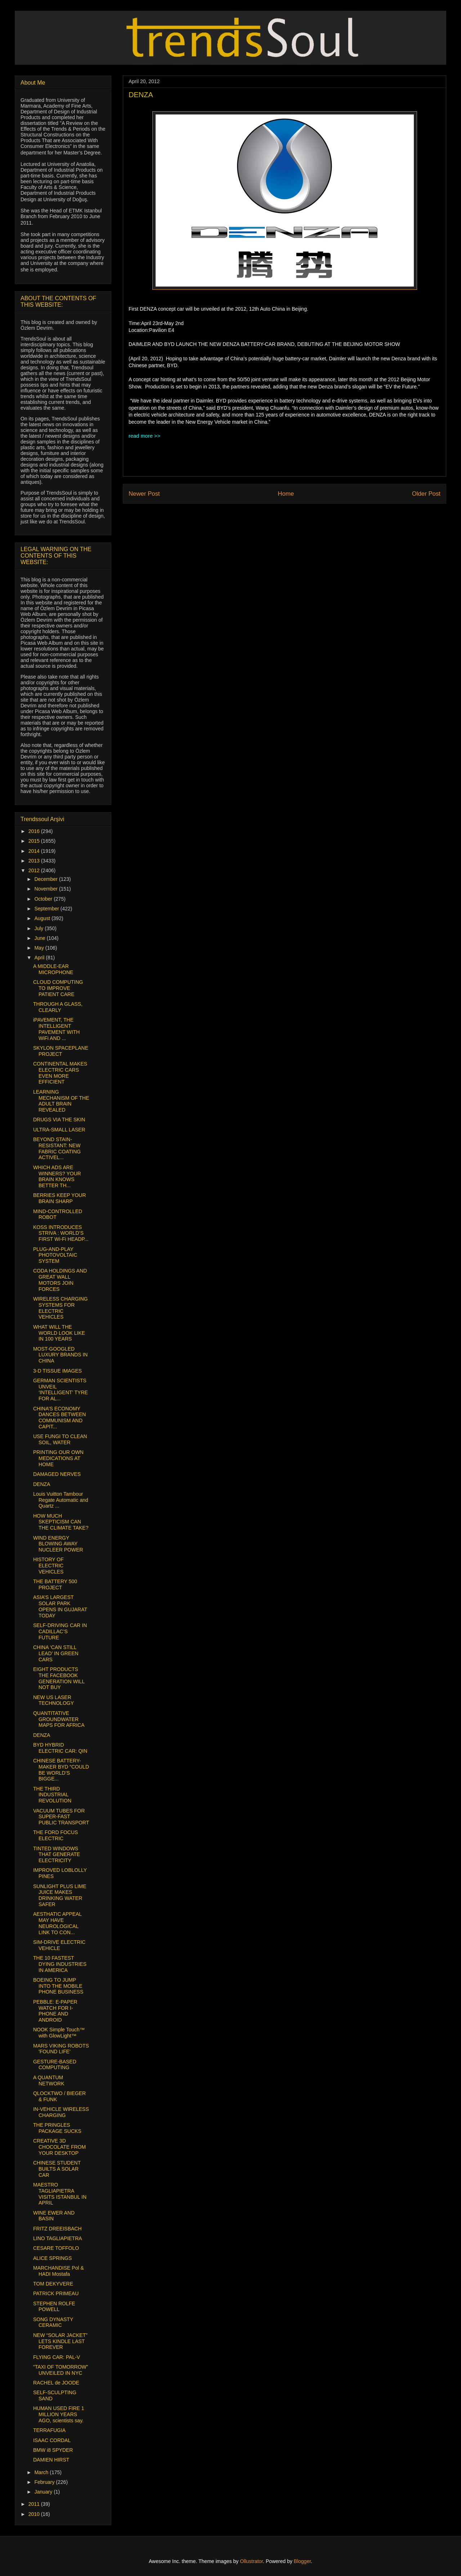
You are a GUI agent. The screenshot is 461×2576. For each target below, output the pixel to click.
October (44, 899)
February (45, 2482)
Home (286, 493)
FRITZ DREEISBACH (57, 2229)
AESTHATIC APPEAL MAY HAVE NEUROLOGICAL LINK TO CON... (57, 1923)
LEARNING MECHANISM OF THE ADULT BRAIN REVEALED (61, 1101)
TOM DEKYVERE (53, 2284)
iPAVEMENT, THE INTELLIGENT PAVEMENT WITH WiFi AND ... (56, 1029)
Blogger (302, 2561)
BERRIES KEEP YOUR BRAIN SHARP (59, 1198)
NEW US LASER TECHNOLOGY (53, 1700)
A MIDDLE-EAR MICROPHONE (53, 969)
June (40, 938)
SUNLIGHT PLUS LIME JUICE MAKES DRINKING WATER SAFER (59, 1895)
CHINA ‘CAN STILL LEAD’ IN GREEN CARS (56, 1653)
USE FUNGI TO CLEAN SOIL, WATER (60, 1439)
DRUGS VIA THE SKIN (59, 1119)
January (44, 2492)
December (46, 879)
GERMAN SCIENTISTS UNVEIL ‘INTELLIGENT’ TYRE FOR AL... (60, 1389)
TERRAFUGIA (49, 2430)
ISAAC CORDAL (52, 2440)
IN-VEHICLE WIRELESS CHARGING (61, 2112)
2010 (34, 2514)
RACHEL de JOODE (56, 2383)
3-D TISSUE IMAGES (57, 1371)
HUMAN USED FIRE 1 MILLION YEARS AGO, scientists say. (58, 2414)
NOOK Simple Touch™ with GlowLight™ (59, 2033)
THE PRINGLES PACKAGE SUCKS (57, 2128)
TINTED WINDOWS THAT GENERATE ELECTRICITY (56, 1855)
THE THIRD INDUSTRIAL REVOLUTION (52, 1795)
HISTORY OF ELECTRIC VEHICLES (48, 1566)
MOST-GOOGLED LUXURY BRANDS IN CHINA (60, 1355)
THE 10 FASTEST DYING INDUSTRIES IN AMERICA (59, 1964)
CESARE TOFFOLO (56, 2248)
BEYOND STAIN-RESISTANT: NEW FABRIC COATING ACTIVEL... (57, 1148)
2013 (34, 861)
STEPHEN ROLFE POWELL (54, 2306)
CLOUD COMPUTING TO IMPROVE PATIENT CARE (58, 988)
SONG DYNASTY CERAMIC (53, 2322)
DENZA (41, 1484)
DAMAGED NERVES (57, 1474)
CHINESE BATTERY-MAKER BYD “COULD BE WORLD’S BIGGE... (61, 1770)
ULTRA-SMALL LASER (59, 1129)
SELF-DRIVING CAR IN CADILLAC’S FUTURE (60, 1631)
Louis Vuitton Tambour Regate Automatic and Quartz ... (60, 1500)
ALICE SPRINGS (52, 2258)
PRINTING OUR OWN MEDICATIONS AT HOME (58, 1458)
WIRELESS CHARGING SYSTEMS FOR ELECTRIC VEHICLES (60, 1308)
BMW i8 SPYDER (53, 2450)
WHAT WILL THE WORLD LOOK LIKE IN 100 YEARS (59, 1333)
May (39, 948)
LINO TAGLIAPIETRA (57, 2238)
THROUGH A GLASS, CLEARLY (57, 1007)
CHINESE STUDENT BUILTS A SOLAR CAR (57, 2169)
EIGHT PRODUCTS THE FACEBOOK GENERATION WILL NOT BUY (59, 1678)
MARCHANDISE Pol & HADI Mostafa (58, 2271)
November (46, 889)
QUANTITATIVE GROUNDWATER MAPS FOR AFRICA (59, 1719)
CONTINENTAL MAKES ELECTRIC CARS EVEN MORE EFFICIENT (60, 1073)
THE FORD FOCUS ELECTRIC (55, 1835)
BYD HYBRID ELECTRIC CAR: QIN (60, 1748)
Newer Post (144, 493)
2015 (34, 841)
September (47, 908)
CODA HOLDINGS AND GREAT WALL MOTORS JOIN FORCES (60, 1280)
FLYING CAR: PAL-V (56, 2357)
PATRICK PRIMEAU (56, 2293)
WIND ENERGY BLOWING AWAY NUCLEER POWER (58, 1544)
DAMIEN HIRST (51, 2460)
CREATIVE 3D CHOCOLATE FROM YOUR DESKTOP (59, 2147)
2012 (34, 870)
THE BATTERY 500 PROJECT (55, 1584)
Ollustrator (251, 2561)
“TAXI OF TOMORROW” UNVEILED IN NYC (60, 2370)
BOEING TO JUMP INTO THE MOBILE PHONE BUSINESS (58, 1986)
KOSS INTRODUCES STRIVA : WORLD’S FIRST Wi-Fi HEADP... (61, 1233)
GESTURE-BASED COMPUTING (54, 2065)
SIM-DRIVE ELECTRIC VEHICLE (59, 1945)
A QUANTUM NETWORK (48, 2080)
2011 (34, 2504)
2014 (34, 851)
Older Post (426, 493)
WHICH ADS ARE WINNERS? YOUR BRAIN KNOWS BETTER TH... (57, 1176)
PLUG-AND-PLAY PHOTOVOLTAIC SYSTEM (55, 1255)
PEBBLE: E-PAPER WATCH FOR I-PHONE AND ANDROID (55, 2011)
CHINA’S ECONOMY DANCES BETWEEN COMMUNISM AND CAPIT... (59, 1417)
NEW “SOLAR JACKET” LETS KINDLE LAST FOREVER (60, 2341)
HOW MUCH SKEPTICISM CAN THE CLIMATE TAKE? (60, 1522)
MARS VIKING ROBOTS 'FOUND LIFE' (61, 2049)
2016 (34, 831)
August (42, 918)
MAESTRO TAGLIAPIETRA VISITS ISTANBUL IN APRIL (59, 2194)
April (40, 957)
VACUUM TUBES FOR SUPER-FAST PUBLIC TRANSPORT (61, 1817)
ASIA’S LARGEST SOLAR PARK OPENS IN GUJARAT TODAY (60, 1606)
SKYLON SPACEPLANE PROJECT (60, 1051)
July (39, 928)
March (42, 2472)
